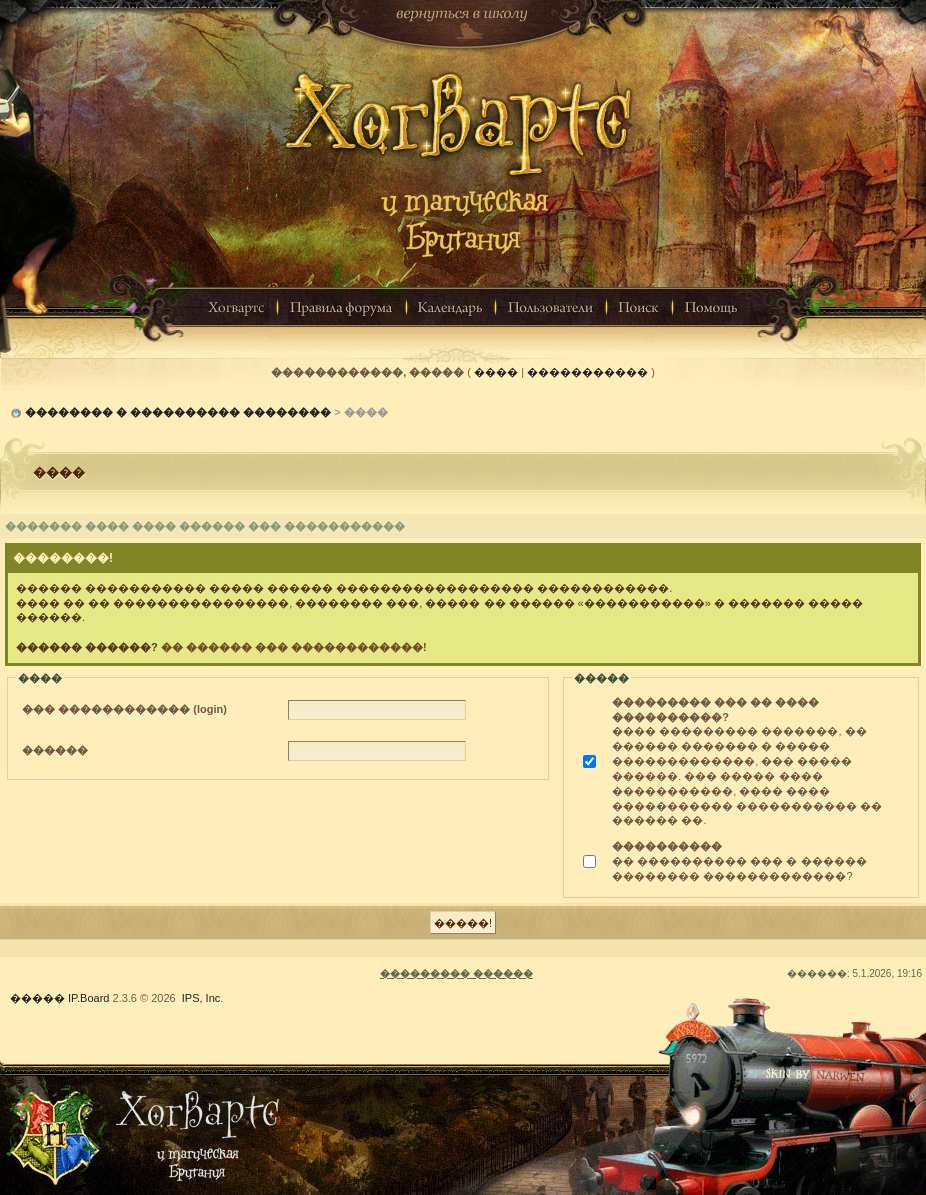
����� (37, 998)
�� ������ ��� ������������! (294, 647)
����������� (587, 372)
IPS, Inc (201, 998)
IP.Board (88, 998)
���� (496, 372)
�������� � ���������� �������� (178, 412)
